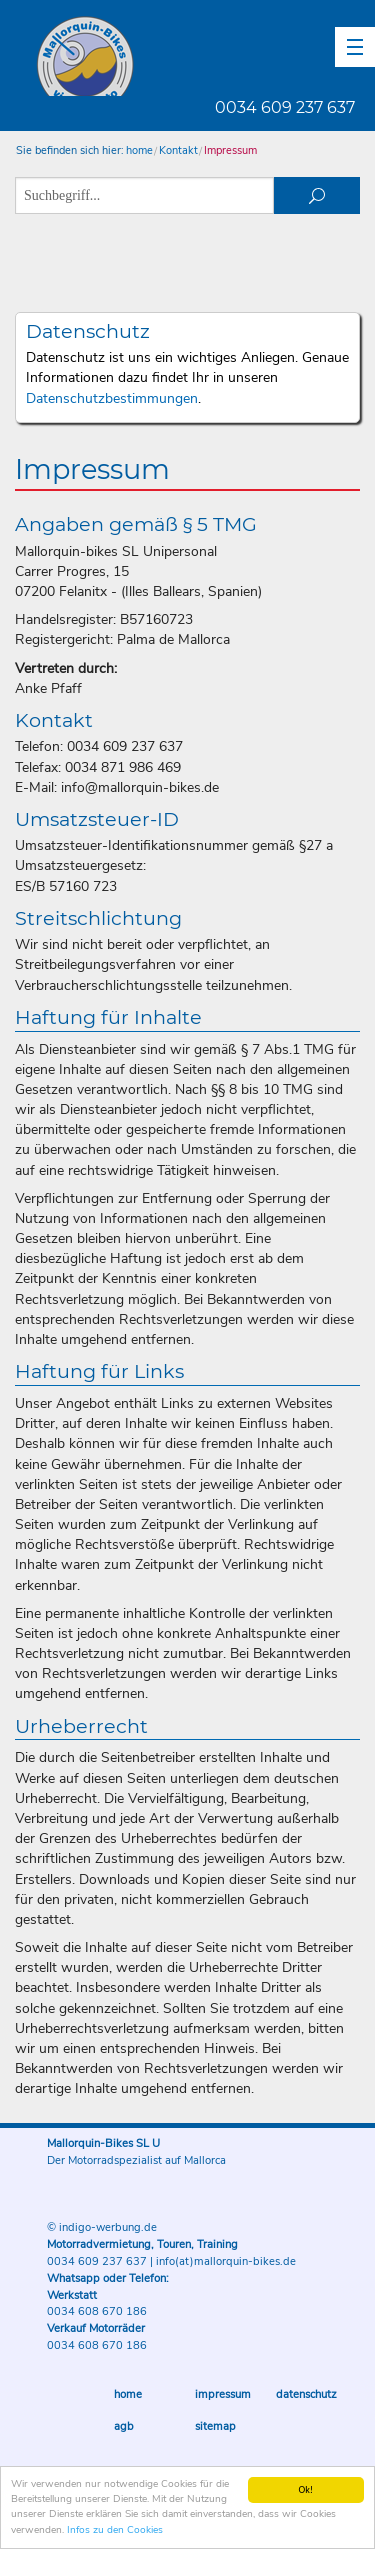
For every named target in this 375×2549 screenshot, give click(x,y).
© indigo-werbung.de (102, 2227)
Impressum (230, 150)
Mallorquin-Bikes (202, 56)
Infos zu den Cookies (115, 2531)
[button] (355, 47)
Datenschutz (306, 2394)
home (139, 150)
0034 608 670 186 (97, 2311)
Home (128, 2394)
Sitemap (215, 2426)
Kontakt (178, 150)
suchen (317, 195)
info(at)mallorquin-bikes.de (226, 2261)
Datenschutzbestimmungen (112, 398)
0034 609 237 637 (285, 107)
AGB (124, 2426)
